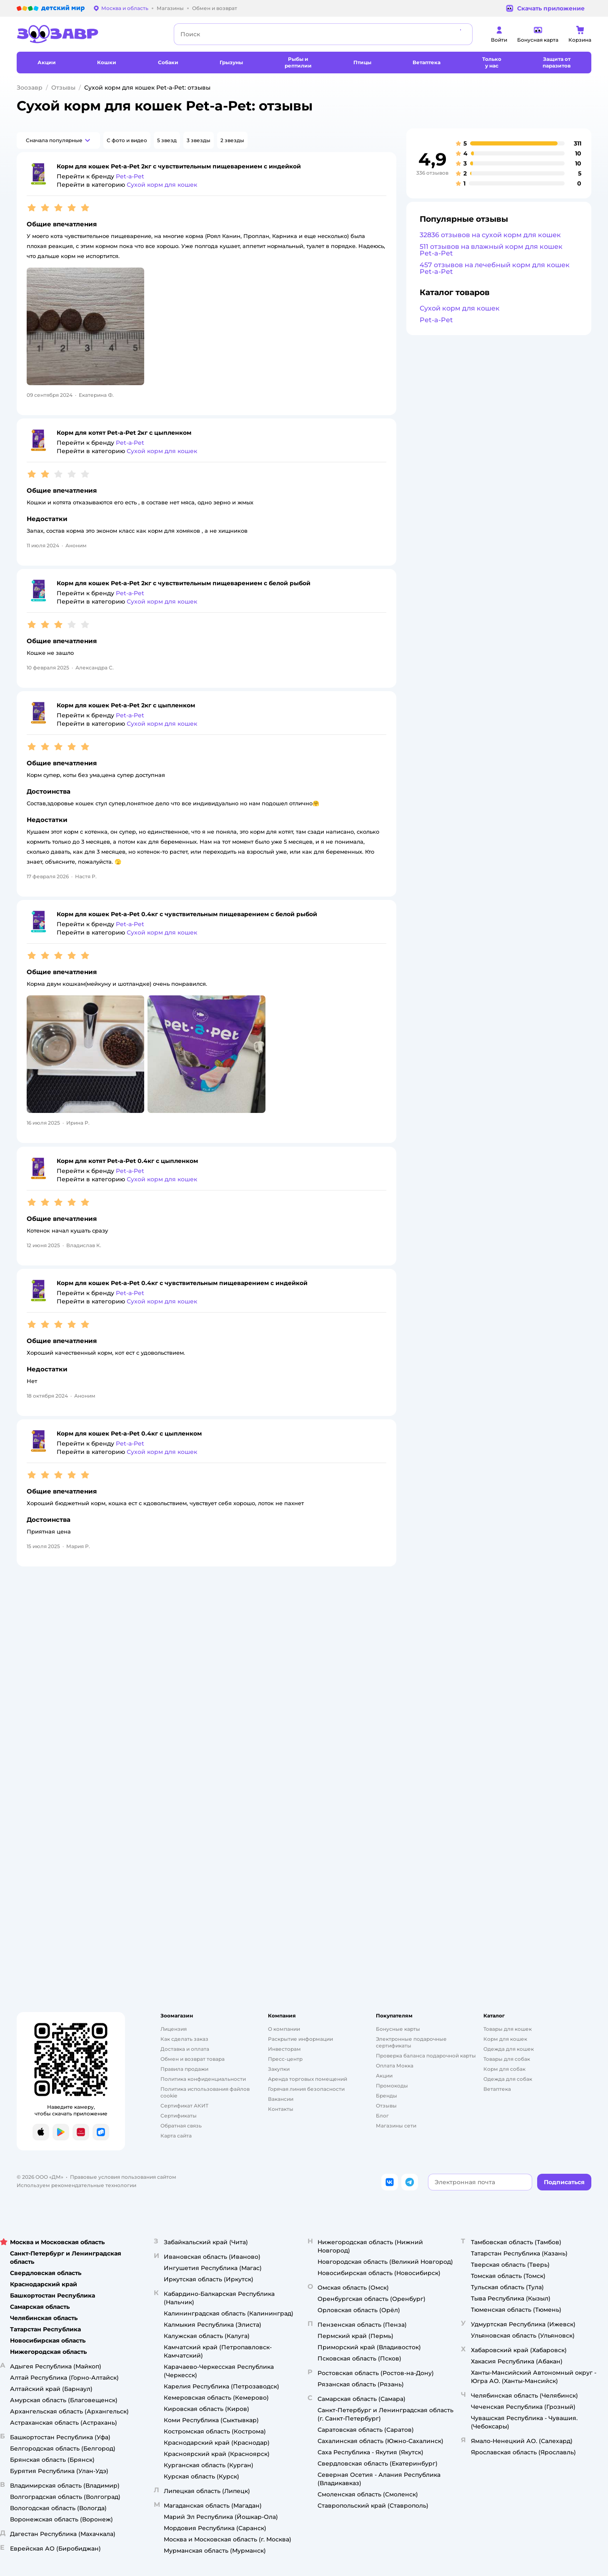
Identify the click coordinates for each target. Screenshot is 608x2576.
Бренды (386, 2095)
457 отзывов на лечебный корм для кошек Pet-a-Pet (495, 268)
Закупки (279, 2069)
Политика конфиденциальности (203, 2079)
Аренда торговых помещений (307, 2079)
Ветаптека (497, 2089)
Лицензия (173, 2029)
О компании (284, 2029)
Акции (384, 2075)
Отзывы (63, 87)
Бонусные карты (398, 2029)
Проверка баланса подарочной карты (426, 2055)
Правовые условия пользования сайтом (123, 2177)
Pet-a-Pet (436, 320)
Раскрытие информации (300, 2039)
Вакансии (280, 2099)
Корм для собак (504, 2069)
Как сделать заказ (184, 2039)
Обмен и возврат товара (192, 2059)
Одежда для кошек (508, 2049)
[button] (58, 140)
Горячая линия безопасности (306, 2089)
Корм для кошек (505, 2039)
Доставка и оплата (184, 2049)
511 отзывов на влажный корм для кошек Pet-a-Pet (491, 250)
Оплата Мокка (394, 2065)
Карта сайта (176, 2135)
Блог (382, 2115)
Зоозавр (30, 87)
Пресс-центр (285, 2059)
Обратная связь (181, 2125)
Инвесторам (284, 2049)
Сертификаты (178, 2115)
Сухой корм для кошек (460, 308)
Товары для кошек (507, 2029)
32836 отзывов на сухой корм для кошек (490, 235)
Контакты (280, 2109)
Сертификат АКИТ (184, 2105)
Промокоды (392, 2085)
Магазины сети (396, 2125)
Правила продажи (184, 2069)
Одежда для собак (507, 2079)
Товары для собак (506, 2059)
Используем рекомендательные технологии (76, 2185)
